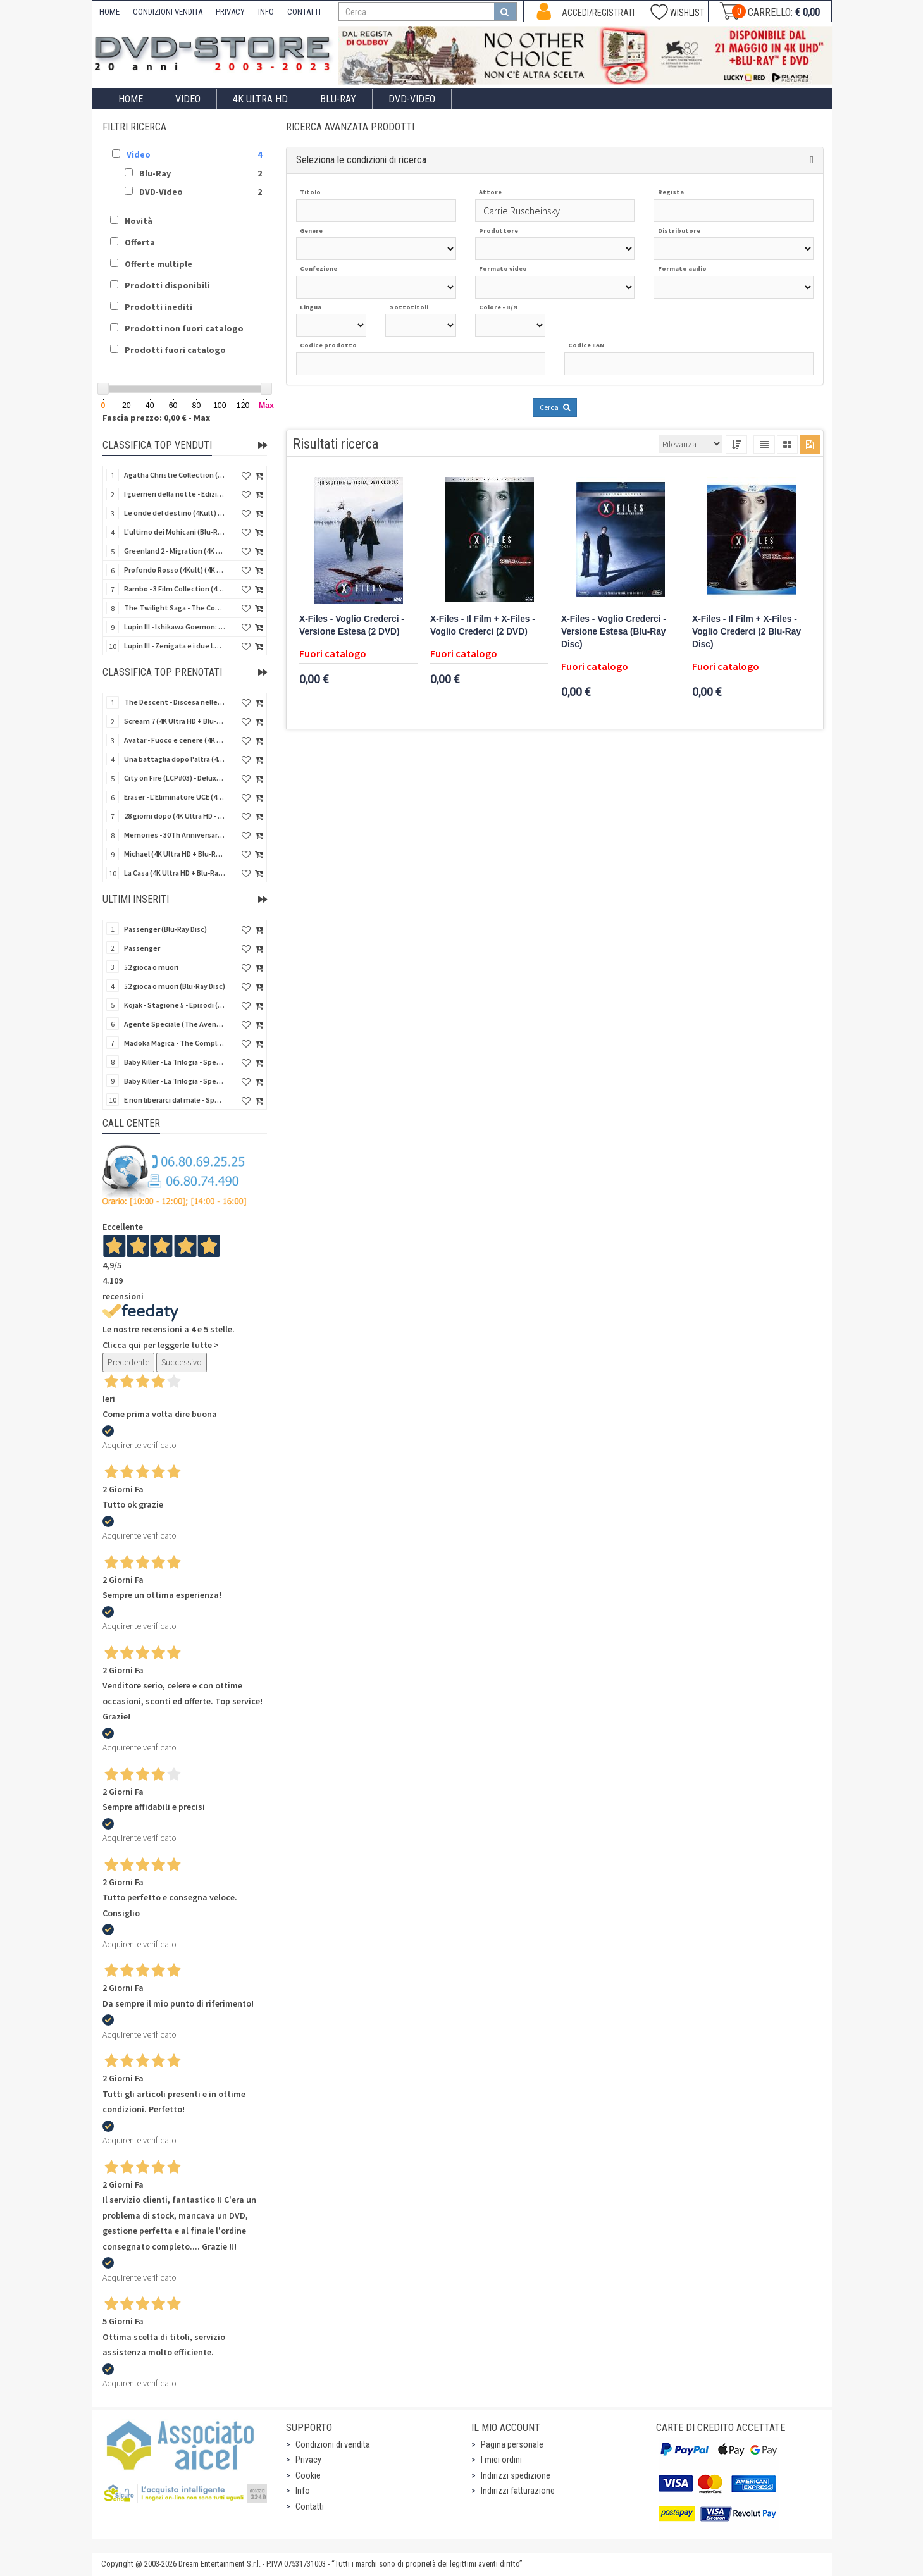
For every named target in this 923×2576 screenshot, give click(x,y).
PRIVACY (230, 11)
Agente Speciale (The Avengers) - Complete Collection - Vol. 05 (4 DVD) (174, 1024)
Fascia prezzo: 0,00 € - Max (156, 417)
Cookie (308, 2475)
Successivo (181, 1362)
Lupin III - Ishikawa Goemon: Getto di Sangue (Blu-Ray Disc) (174, 626)
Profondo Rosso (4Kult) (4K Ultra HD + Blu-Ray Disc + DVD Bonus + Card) (174, 569)
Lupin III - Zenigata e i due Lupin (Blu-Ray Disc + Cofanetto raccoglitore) (174, 645)
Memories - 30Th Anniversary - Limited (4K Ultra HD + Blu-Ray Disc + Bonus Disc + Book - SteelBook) (174, 834)
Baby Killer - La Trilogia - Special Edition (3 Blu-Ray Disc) (174, 1081)
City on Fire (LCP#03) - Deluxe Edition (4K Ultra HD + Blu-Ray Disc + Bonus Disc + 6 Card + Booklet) (174, 778)
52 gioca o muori (151, 967)
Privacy (308, 2460)
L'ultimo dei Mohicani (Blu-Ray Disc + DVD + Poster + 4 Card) (174, 531)
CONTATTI (304, 11)
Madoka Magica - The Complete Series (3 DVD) (174, 1043)
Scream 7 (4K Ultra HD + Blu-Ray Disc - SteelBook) (174, 721)
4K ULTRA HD (260, 99)
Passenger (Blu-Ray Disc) (165, 929)
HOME (109, 11)
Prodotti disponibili (167, 285)
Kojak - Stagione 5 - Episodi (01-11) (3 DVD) (174, 1005)
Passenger (142, 948)
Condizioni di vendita (332, 2444)
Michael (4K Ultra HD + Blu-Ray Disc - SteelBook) (174, 853)
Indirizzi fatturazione (518, 2491)
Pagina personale (512, 2444)
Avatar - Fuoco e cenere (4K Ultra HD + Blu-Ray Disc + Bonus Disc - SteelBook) (174, 740)
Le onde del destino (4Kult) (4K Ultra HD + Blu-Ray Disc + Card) (174, 512)
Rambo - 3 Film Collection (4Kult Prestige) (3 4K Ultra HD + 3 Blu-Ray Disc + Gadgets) (174, 588)
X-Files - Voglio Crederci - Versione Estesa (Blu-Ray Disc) (613, 631)
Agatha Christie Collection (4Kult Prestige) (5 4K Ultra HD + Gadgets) (174, 475)
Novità (138, 220)
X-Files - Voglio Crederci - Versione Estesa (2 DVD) (351, 625)
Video (188, 99)
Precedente (128, 1362)
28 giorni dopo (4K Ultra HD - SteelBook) (174, 815)
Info (302, 2491)
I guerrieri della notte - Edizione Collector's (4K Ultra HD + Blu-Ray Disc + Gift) (174, 493)
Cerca (555, 407)
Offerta (140, 242)
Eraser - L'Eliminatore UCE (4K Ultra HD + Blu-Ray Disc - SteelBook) (174, 797)
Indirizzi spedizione (515, 2475)
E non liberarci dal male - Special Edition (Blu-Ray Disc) (174, 1100)
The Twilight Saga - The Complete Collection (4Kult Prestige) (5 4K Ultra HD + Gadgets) (174, 607)
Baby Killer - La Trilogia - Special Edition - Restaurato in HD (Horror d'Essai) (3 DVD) (174, 1062)
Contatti (309, 2506)
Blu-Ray (338, 99)
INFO (266, 11)
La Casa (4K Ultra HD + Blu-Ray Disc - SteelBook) (174, 872)
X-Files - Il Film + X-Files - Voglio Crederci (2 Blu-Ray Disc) (746, 631)
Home (130, 99)
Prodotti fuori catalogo (175, 350)
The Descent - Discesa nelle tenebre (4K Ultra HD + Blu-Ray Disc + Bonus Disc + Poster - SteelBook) (174, 702)
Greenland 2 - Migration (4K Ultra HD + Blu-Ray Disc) (174, 550)
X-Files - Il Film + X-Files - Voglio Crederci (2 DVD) (482, 625)
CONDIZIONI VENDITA (167, 11)
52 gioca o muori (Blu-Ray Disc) (174, 986)
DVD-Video (411, 99)
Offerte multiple (158, 263)
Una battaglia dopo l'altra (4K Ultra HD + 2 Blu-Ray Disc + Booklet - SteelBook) (174, 759)
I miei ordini (501, 2460)
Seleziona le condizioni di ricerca (361, 160)
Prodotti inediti (158, 307)
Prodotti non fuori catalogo (184, 328)
